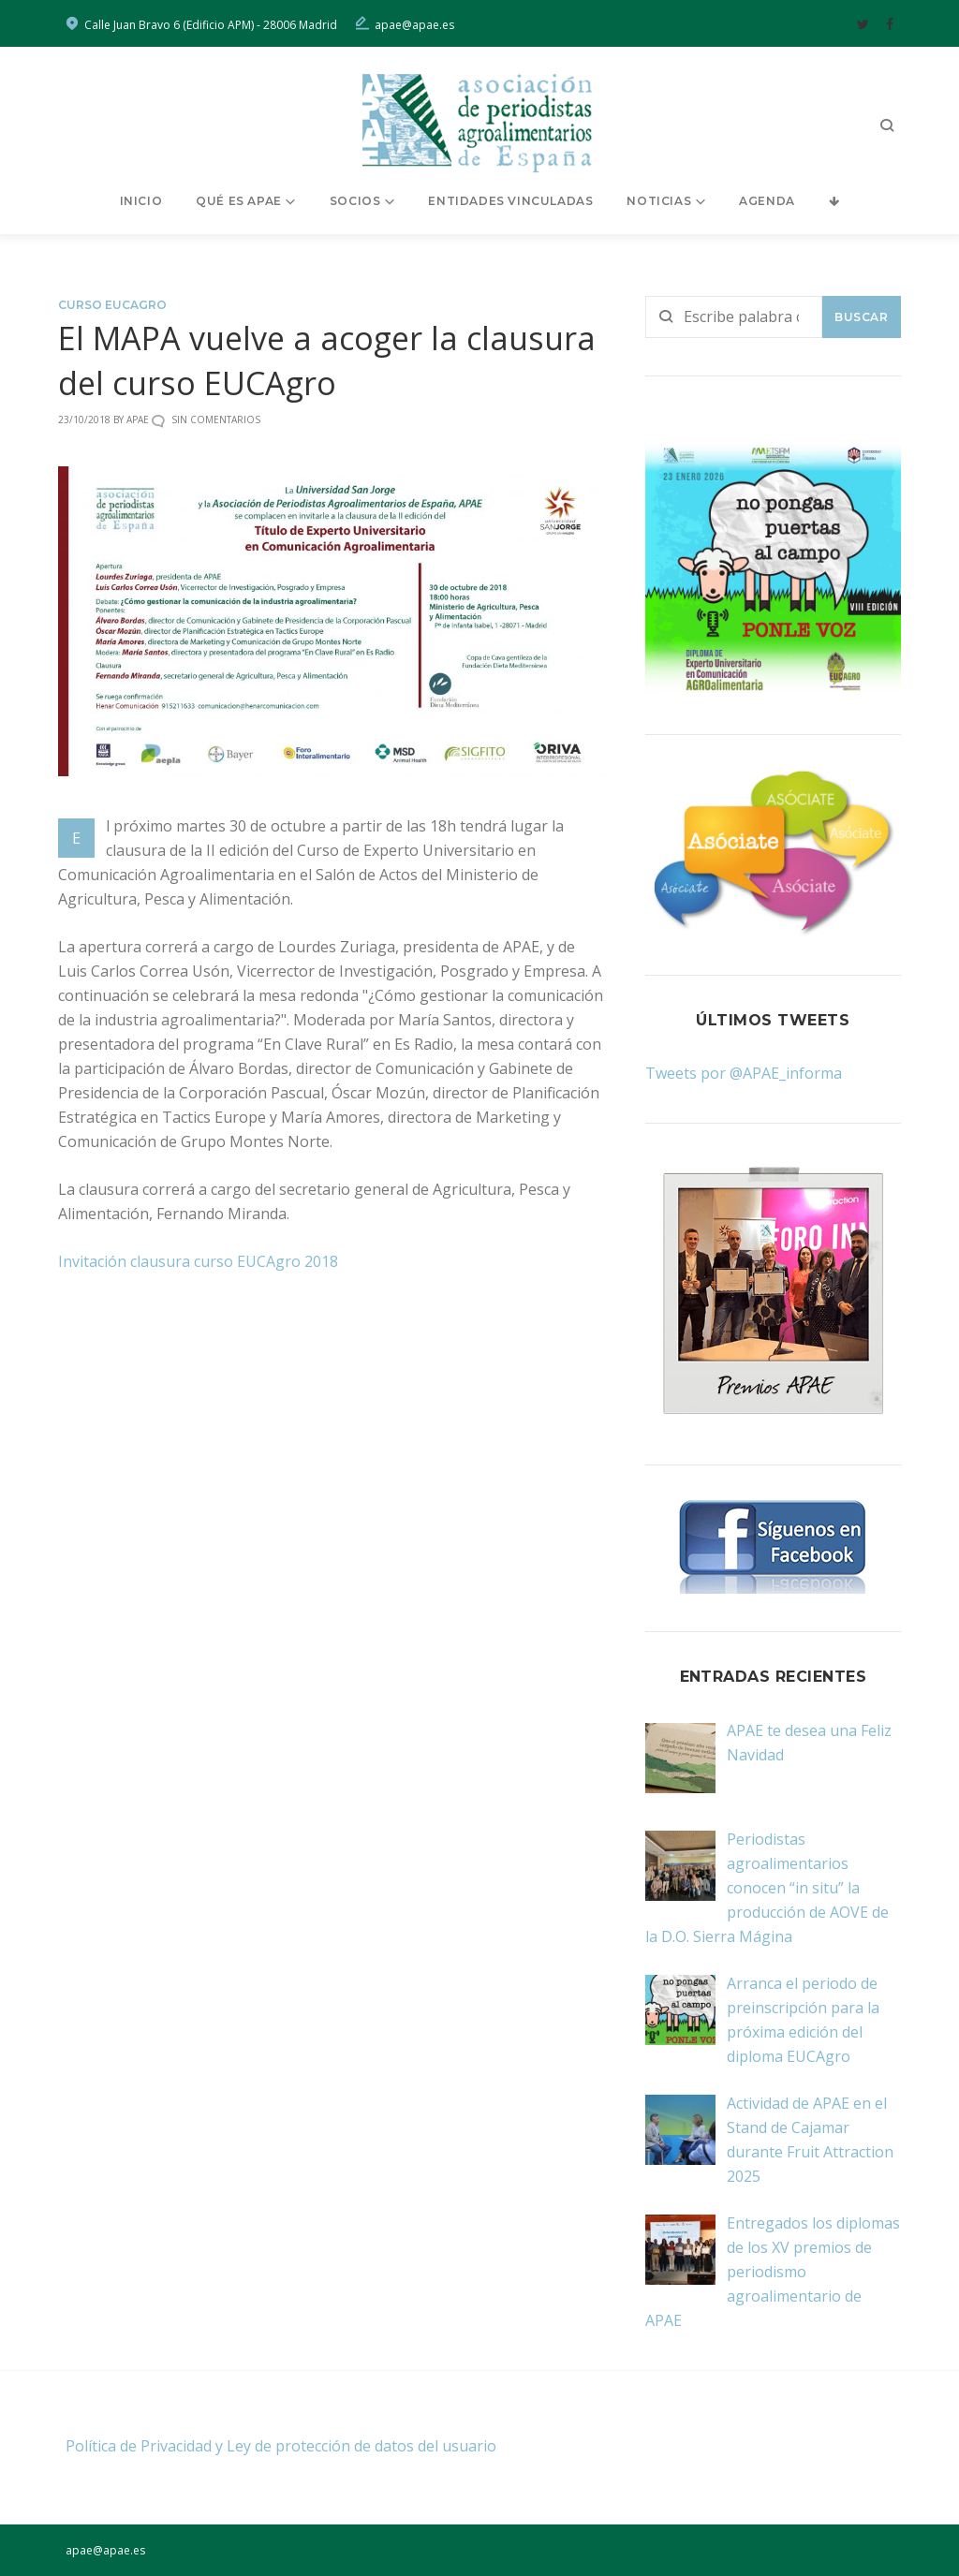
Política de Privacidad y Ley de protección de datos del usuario (281, 2446)
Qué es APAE (239, 201)
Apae (137, 419)
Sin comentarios (215, 419)
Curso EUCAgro (112, 305)
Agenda (767, 201)
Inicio (141, 201)
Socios (355, 201)
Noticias (659, 201)
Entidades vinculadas (510, 201)
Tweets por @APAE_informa (743, 1073)
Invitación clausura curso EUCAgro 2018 (198, 1261)
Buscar (861, 317)
